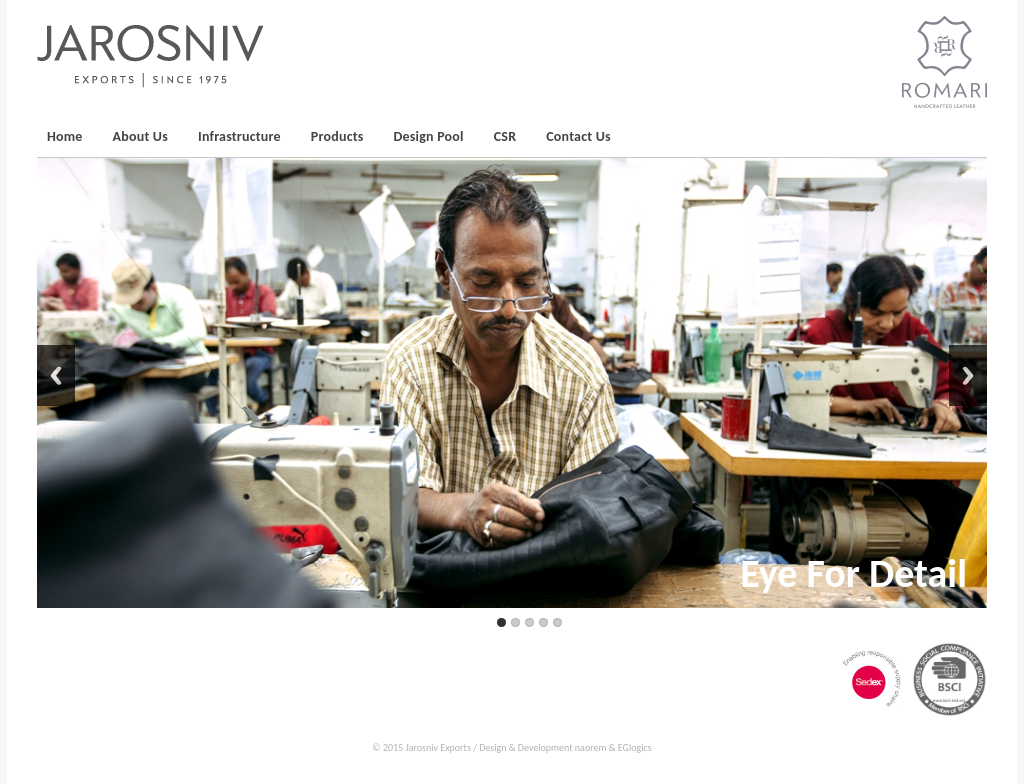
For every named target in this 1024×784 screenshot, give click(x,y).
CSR (505, 136)
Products (337, 136)
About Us (140, 136)
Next (968, 375)
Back (56, 375)
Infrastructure (239, 136)
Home (65, 136)
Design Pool (429, 136)
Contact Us (578, 136)
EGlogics (635, 747)
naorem (591, 747)
